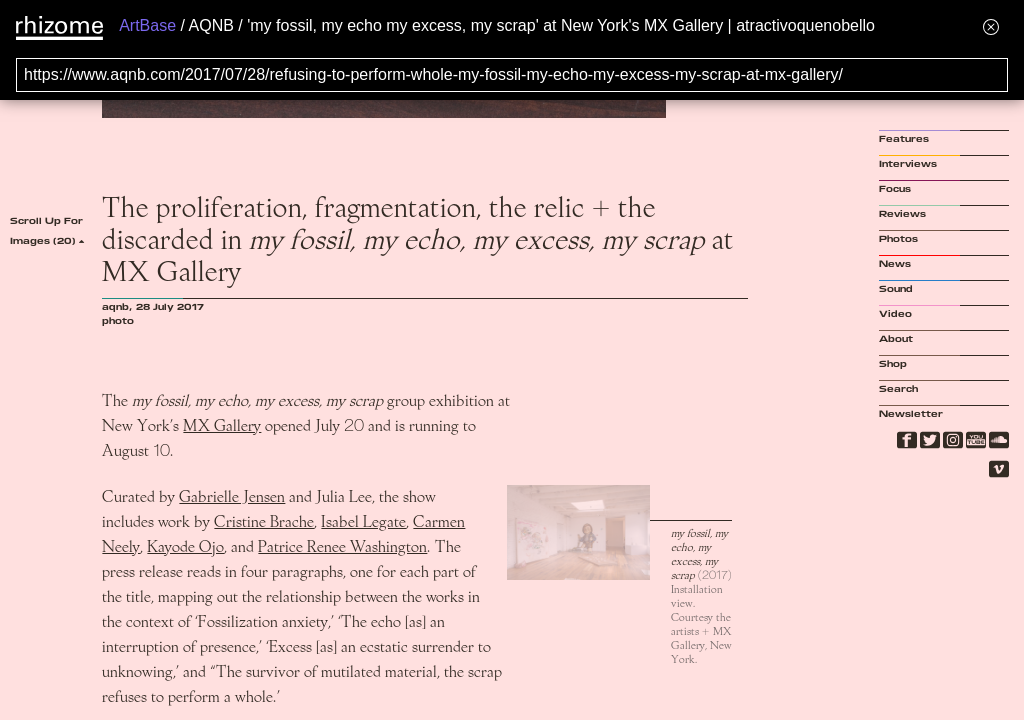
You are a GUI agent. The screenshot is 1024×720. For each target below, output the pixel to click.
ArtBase (147, 25)
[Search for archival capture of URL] (512, 75)
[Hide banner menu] (991, 26)
